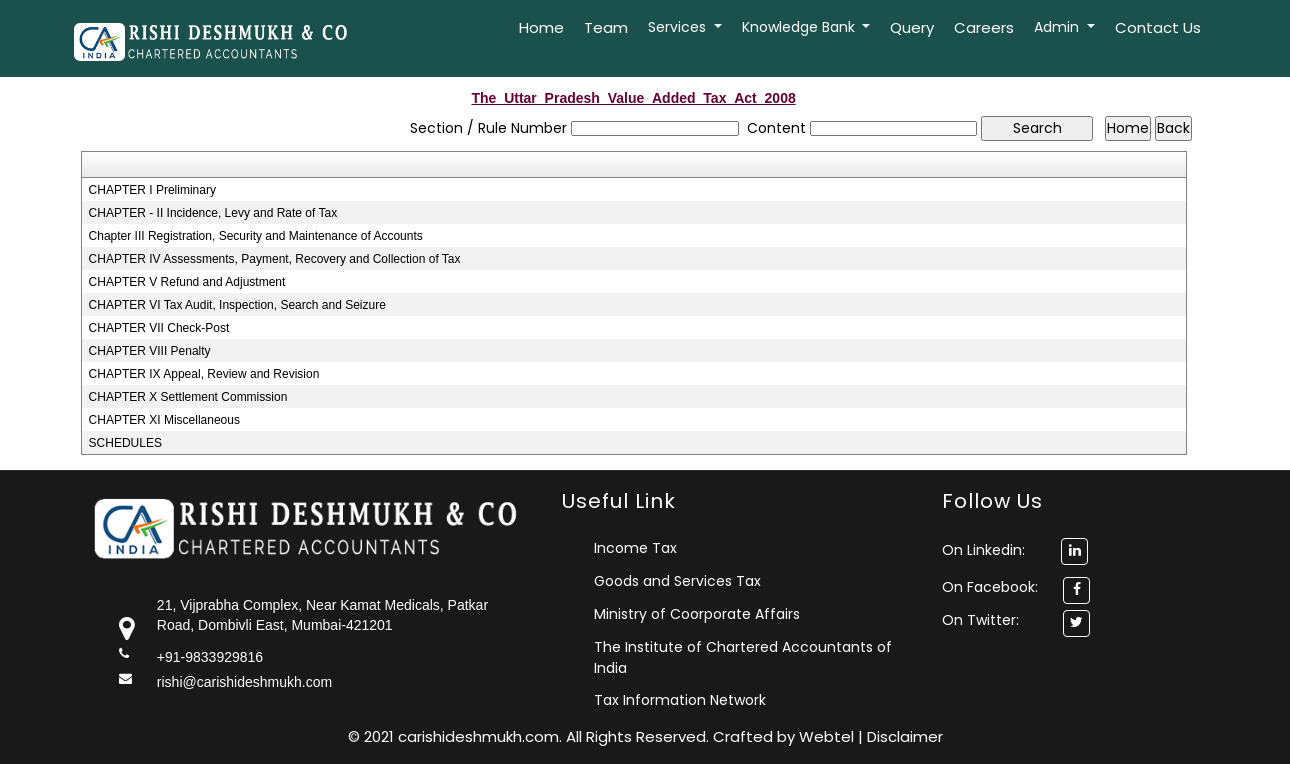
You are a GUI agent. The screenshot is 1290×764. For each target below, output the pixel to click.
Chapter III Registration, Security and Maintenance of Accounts (256, 236)
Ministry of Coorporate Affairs (697, 614)
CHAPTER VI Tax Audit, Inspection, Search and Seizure (237, 305)
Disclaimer (905, 736)
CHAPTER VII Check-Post (159, 328)
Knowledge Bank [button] (800, 27)
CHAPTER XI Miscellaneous (164, 420)
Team (606, 27)
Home (541, 27)
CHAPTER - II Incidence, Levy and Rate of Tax (213, 213)
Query (912, 27)
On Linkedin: (1015, 550)
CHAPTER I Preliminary (152, 190)
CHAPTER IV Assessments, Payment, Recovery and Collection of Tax (275, 259)
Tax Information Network (680, 700)
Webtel (828, 736)
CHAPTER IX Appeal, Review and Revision (204, 374)
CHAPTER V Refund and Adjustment (187, 282)
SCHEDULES (125, 443)
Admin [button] (1058, 27)
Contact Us (1158, 27)
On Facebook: (990, 587)
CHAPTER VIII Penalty (150, 351)
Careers (984, 27)
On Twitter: (980, 620)
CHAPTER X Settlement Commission (188, 397)
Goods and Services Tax (677, 581)
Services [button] (679, 27)
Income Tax (635, 548)
